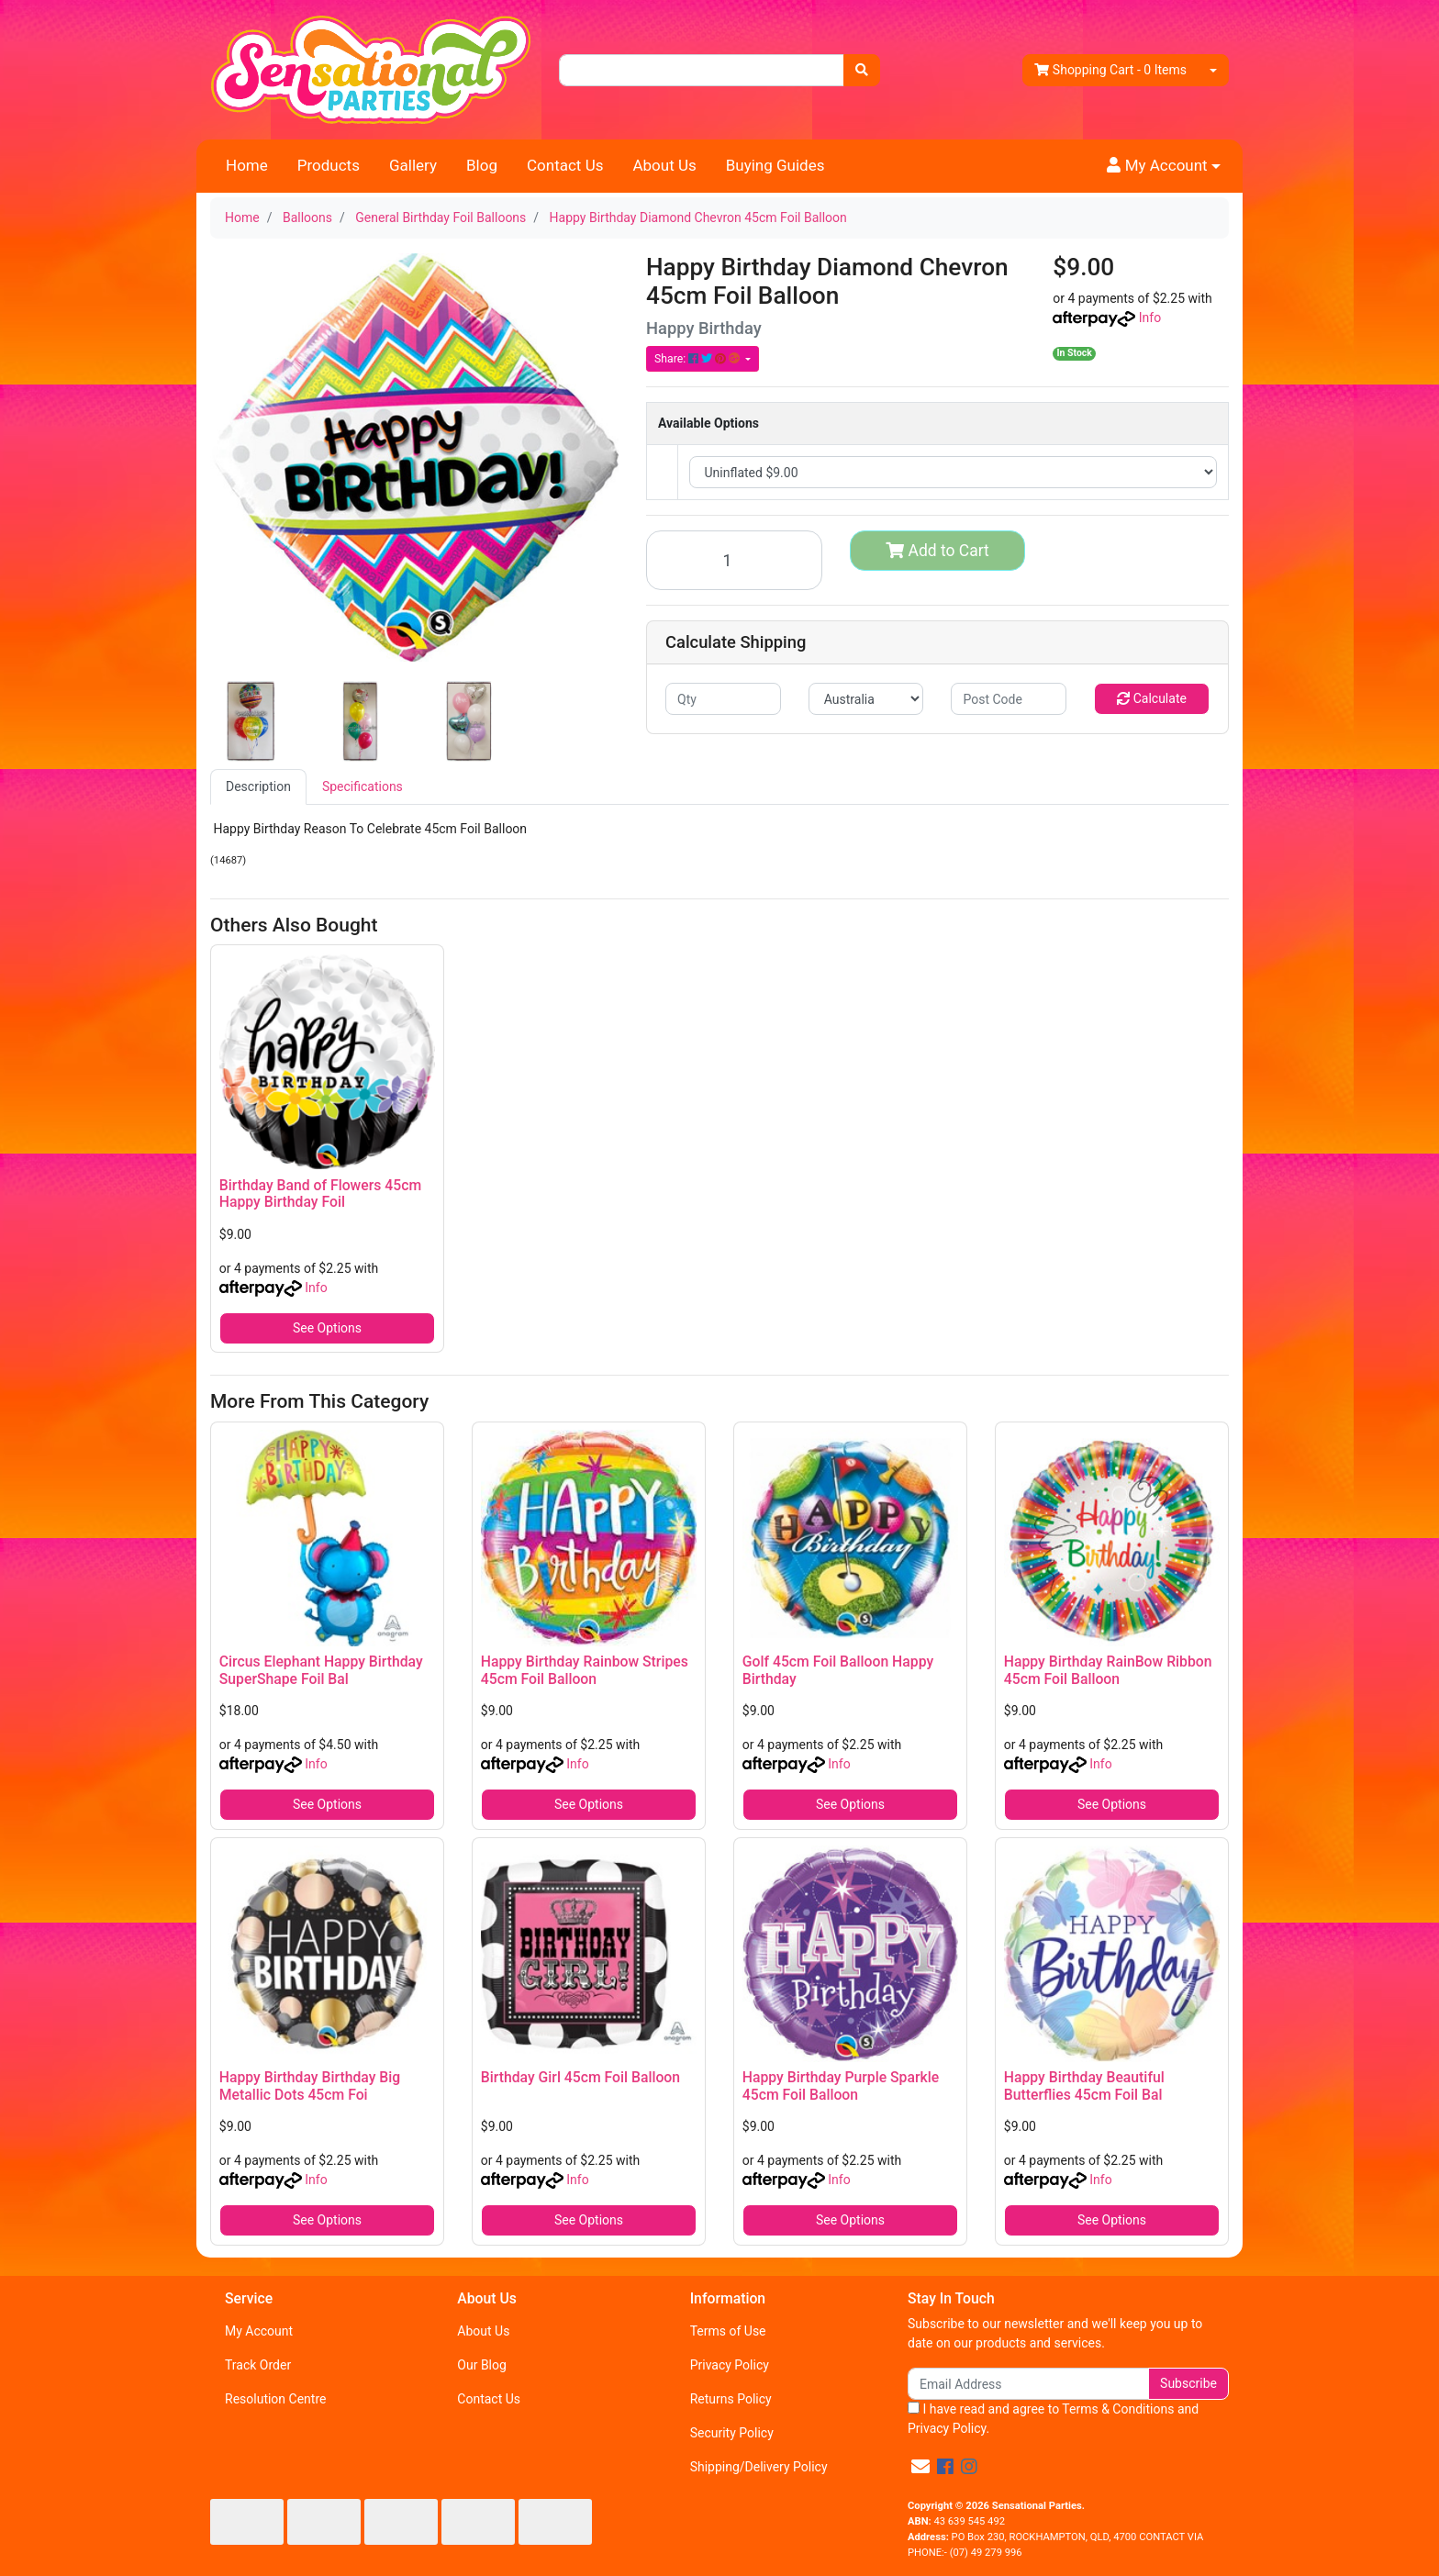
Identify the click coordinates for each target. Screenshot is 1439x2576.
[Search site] (861, 70)
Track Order (258, 2365)
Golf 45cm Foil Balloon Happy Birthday (837, 1670)
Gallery (413, 165)
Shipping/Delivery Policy (759, 2466)
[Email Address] (1028, 2384)
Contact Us (565, 165)
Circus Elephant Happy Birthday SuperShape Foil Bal (321, 1670)
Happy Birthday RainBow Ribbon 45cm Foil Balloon (1108, 1670)
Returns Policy (731, 2399)
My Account (259, 2331)
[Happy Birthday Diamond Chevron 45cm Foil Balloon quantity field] (734, 560)
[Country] (866, 699)
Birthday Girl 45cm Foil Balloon (580, 2077)
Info (1150, 317)
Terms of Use (728, 2331)
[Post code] (1008, 699)
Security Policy (732, 2432)
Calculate (1152, 698)
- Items (1110, 70)
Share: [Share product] (698, 358)
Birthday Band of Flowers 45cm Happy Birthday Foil (320, 1193)
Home (247, 165)
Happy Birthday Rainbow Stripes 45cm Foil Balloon (584, 1670)
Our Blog (482, 2365)
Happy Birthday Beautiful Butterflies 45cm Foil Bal (1084, 2086)
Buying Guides (775, 165)
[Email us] (920, 2467)
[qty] (723, 699)
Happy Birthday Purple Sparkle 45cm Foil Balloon (840, 2086)
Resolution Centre (275, 2399)
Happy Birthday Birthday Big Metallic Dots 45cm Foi (309, 2086)
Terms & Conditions (1118, 2409)
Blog (481, 165)
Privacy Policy (729, 2365)
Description (258, 786)
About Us (664, 165)
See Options (327, 1328)
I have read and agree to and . (1053, 2419)
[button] (1163, 166)
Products (328, 165)
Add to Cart (937, 550)
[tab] (258, 787)
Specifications (362, 786)
